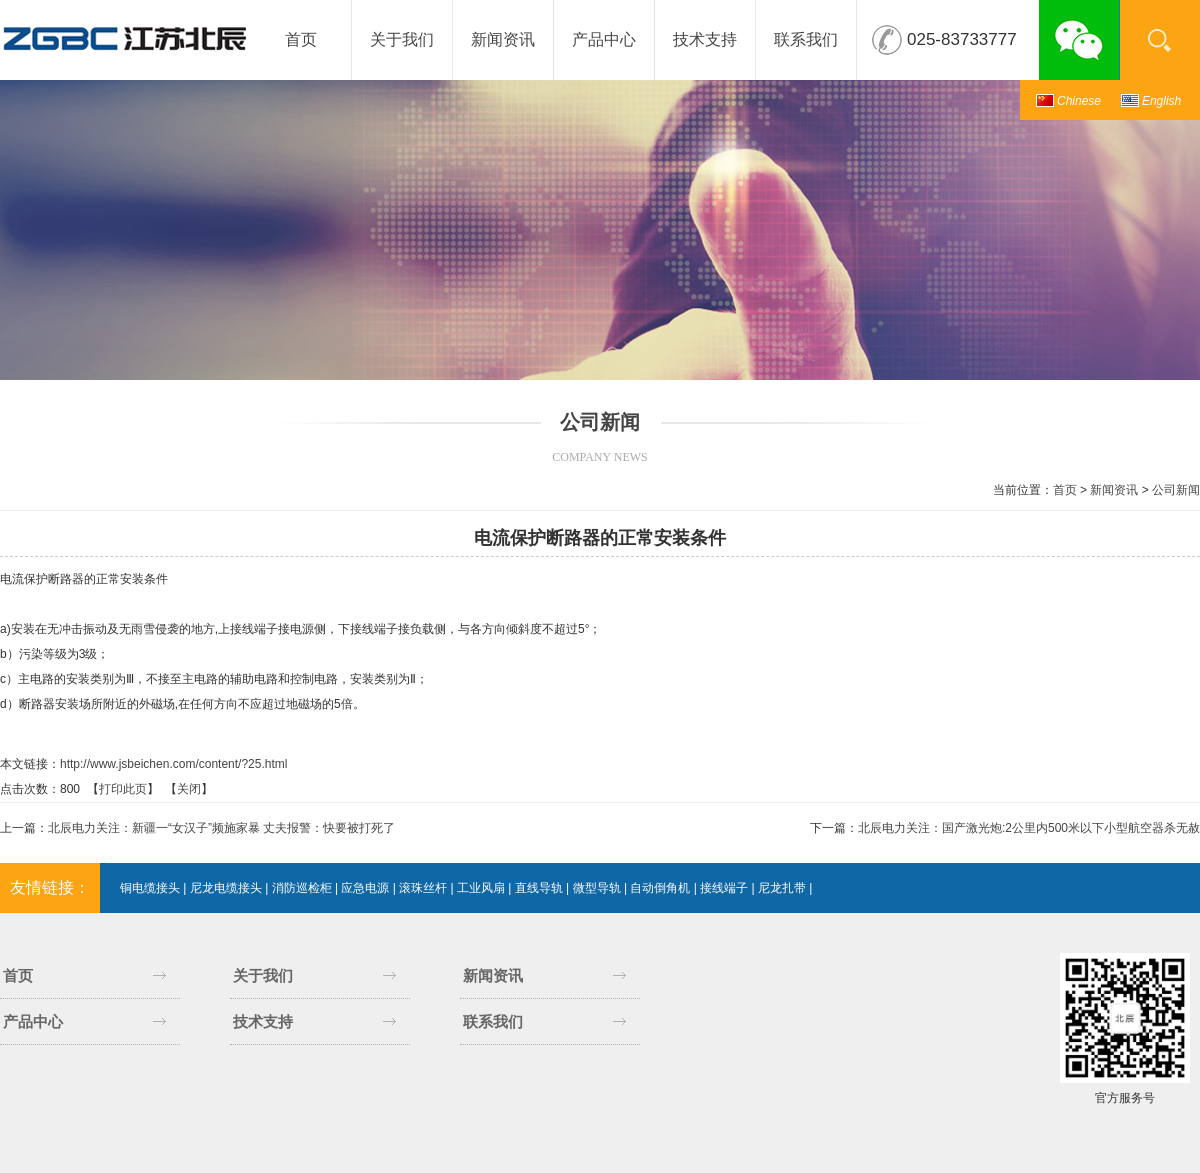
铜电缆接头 (150, 888)
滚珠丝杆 (423, 888)
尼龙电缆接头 (226, 888)
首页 (301, 39)
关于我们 (402, 39)
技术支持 (705, 39)
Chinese (1079, 101)
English (1161, 101)
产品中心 (604, 39)
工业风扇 (481, 888)
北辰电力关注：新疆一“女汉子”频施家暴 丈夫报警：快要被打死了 (221, 828)
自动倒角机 (660, 888)
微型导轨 (597, 888)
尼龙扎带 (782, 888)
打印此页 (123, 789)
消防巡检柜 (302, 888)
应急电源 (365, 888)
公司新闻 (1176, 490)
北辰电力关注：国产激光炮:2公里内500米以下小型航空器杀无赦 (1029, 828)
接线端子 (724, 888)
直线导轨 (539, 888)
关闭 (189, 789)
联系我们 (806, 39)
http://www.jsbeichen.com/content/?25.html (173, 764)
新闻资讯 (503, 39)
